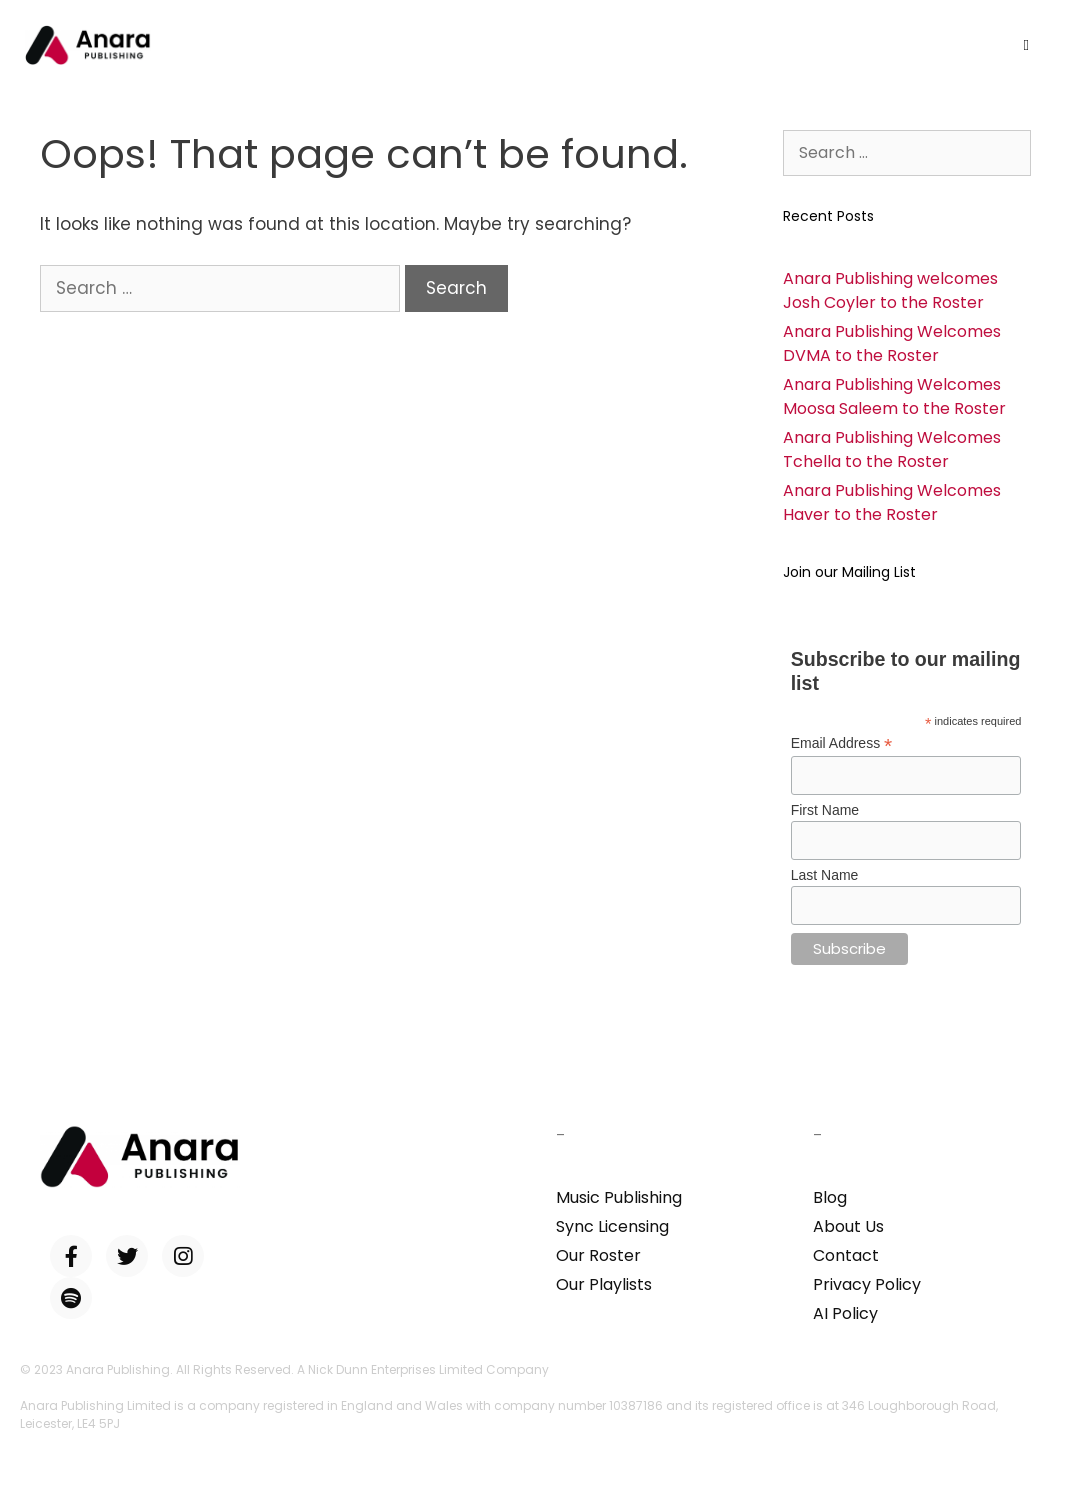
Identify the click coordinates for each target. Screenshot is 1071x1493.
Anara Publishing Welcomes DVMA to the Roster (892, 343)
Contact (846, 1255)
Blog (830, 1197)
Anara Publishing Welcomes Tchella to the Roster (892, 449)
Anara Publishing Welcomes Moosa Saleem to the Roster (894, 396)
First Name (825, 810)
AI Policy (845, 1313)
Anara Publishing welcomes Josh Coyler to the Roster (890, 290)
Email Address (842, 743)
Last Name (825, 875)
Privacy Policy (867, 1284)
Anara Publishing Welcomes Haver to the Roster (892, 502)
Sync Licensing (612, 1226)
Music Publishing (619, 1197)
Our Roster (598, 1255)
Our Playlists (604, 1284)
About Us (848, 1226)
